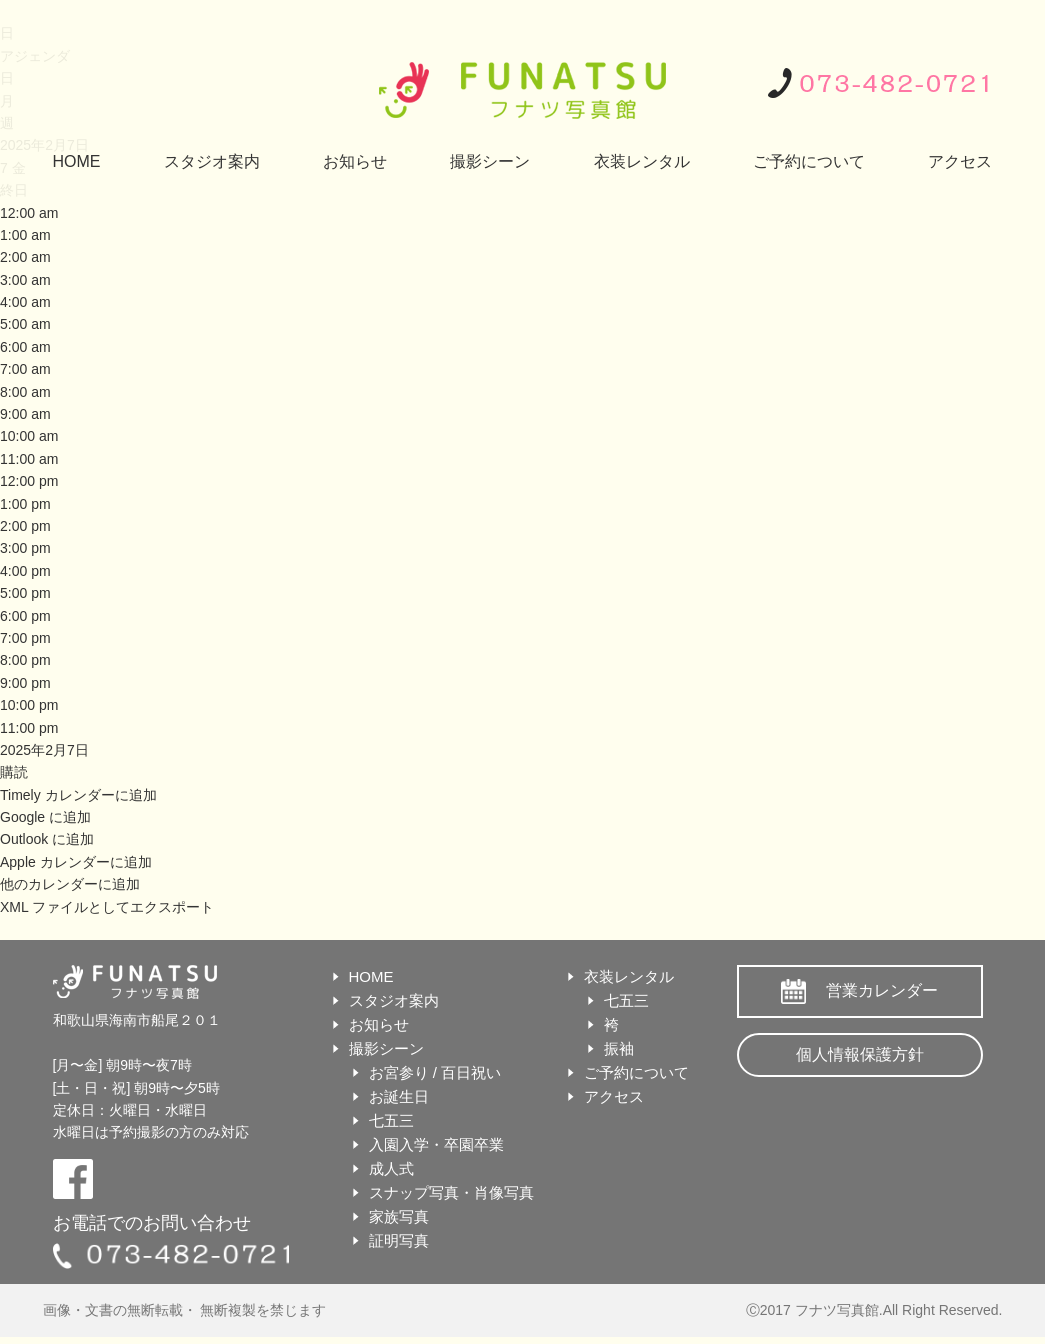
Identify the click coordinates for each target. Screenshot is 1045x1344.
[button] (14, 772)
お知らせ (355, 161)
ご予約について (809, 161)
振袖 (619, 1048)
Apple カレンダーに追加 (76, 862)
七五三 (391, 1120)
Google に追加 (45, 817)
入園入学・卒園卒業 (436, 1144)
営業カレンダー (882, 990)
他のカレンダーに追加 (70, 884)
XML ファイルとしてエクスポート (107, 907)
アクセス (960, 161)
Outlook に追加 (47, 839)
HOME (77, 161)
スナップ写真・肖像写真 (451, 1192)
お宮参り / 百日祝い (435, 1072)
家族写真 (399, 1216)
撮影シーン (490, 161)
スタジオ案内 (212, 161)
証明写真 (399, 1240)
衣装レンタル (642, 161)
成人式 (391, 1168)
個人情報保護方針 (860, 1054)
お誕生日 (399, 1096)
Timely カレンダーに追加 (78, 795)
